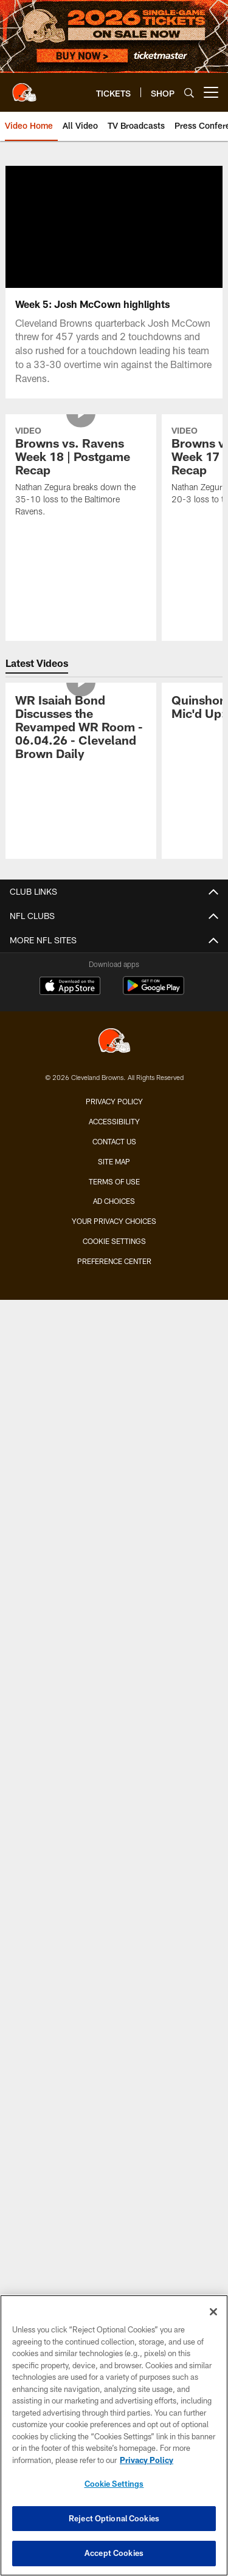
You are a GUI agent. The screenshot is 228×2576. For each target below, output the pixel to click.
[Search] (189, 92)
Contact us (114, 1141)
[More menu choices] (211, 92)
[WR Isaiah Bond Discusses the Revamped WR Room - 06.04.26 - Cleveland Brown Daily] (80, 728)
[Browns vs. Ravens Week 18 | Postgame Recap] (80, 472)
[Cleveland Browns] (114, 1042)
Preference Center (114, 1261)
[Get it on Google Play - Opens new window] (153, 991)
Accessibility (114, 1121)
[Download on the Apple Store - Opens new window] (69, 987)
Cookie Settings (114, 1241)
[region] (114, 2435)
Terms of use (114, 1181)
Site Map (114, 1161)
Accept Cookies (114, 2553)
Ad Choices (114, 1201)
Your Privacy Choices (114, 1221)
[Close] (213, 2311)
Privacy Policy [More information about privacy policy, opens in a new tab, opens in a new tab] (146, 2460)
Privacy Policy (114, 1101)
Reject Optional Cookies (114, 2518)
